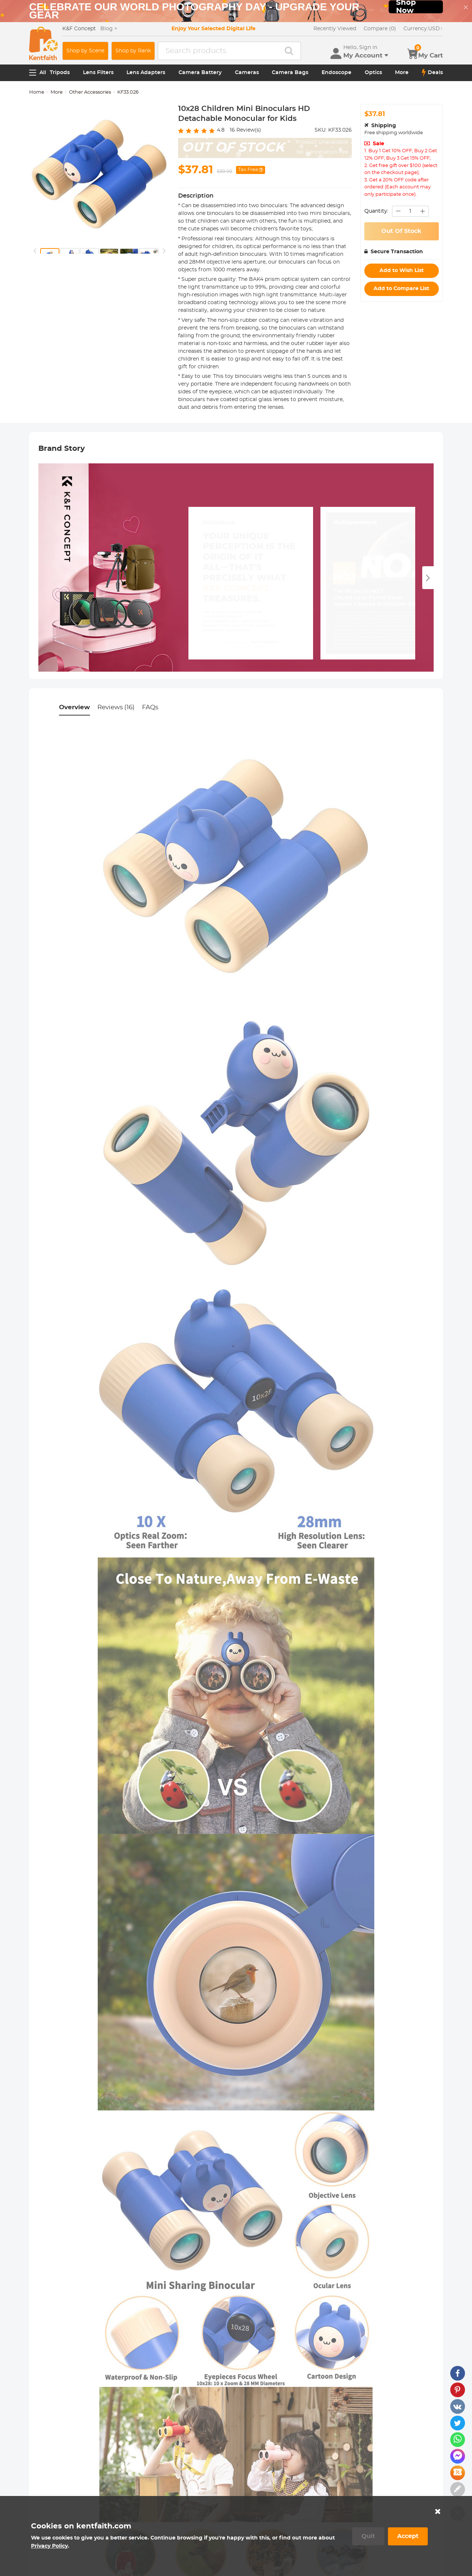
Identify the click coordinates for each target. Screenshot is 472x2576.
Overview (74, 707)
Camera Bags (290, 72)
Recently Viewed (334, 28)
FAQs (150, 707)
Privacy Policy (49, 2546)
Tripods (60, 72)
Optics (373, 72)
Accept (408, 2536)
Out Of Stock (401, 231)
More (402, 72)
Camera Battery (200, 72)
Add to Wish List (401, 270)
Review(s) (245, 130)
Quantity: (376, 211)
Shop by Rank (133, 50)
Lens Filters (98, 72)
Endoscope (336, 72)
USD (423, 29)
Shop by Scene (85, 50)
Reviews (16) (116, 707)
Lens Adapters (145, 72)
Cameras (247, 72)
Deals (432, 73)
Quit (368, 2536)
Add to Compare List (401, 288)
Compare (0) (380, 28)
